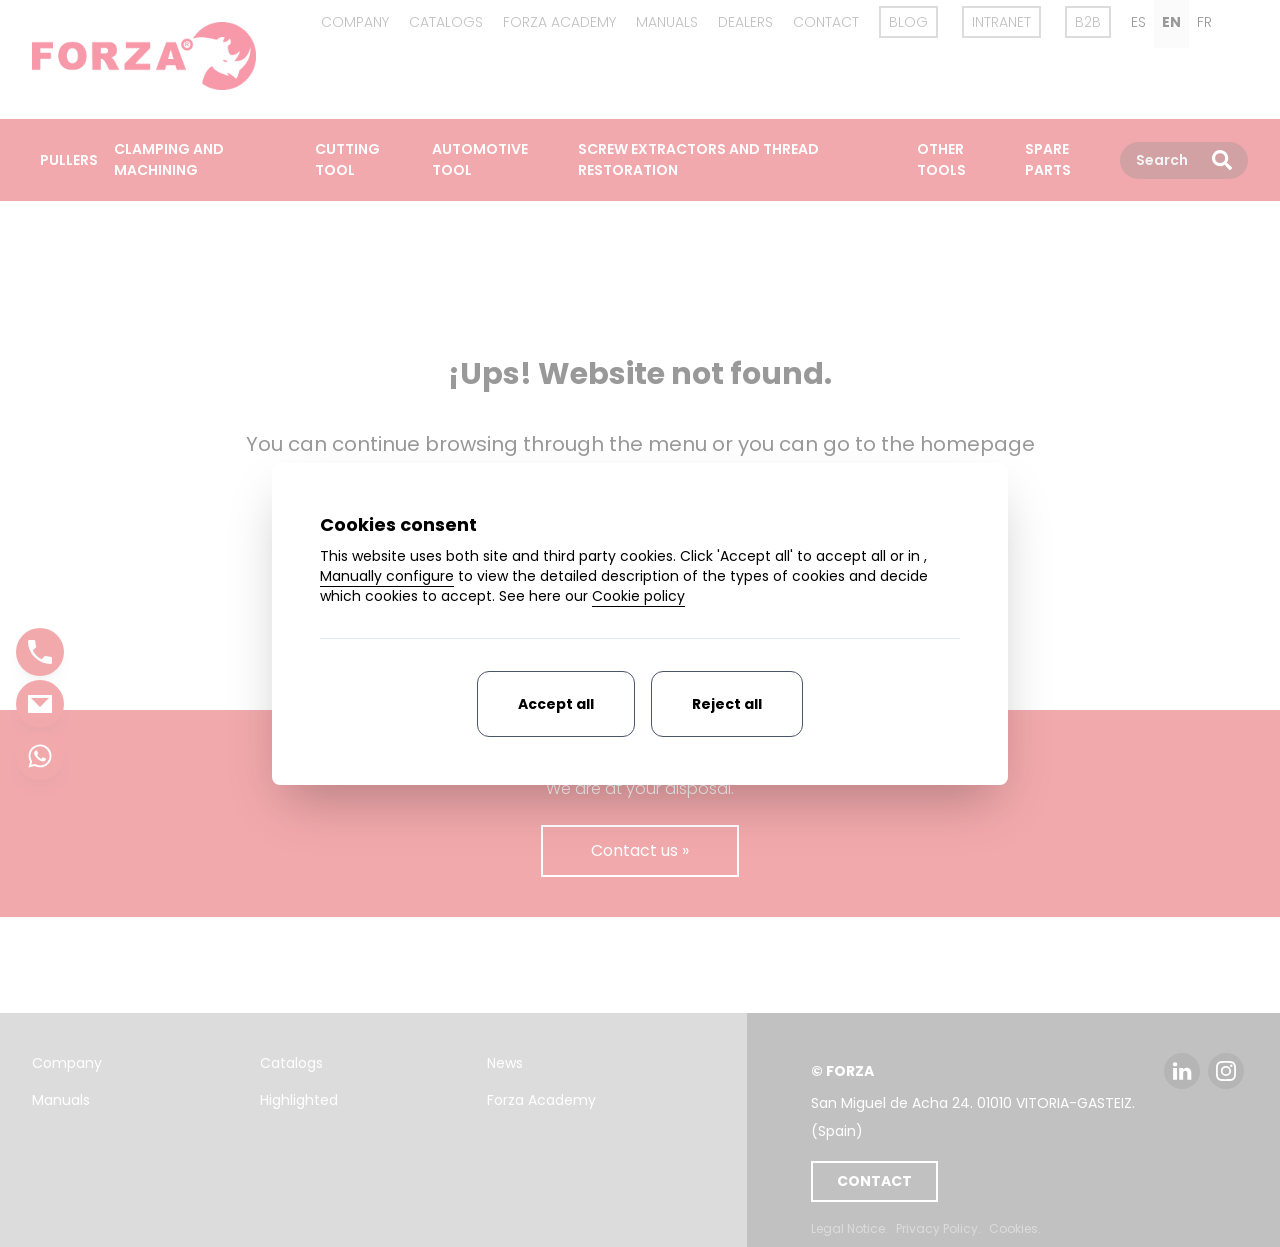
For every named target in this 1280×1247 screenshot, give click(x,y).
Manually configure (387, 576)
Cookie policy (638, 596)
